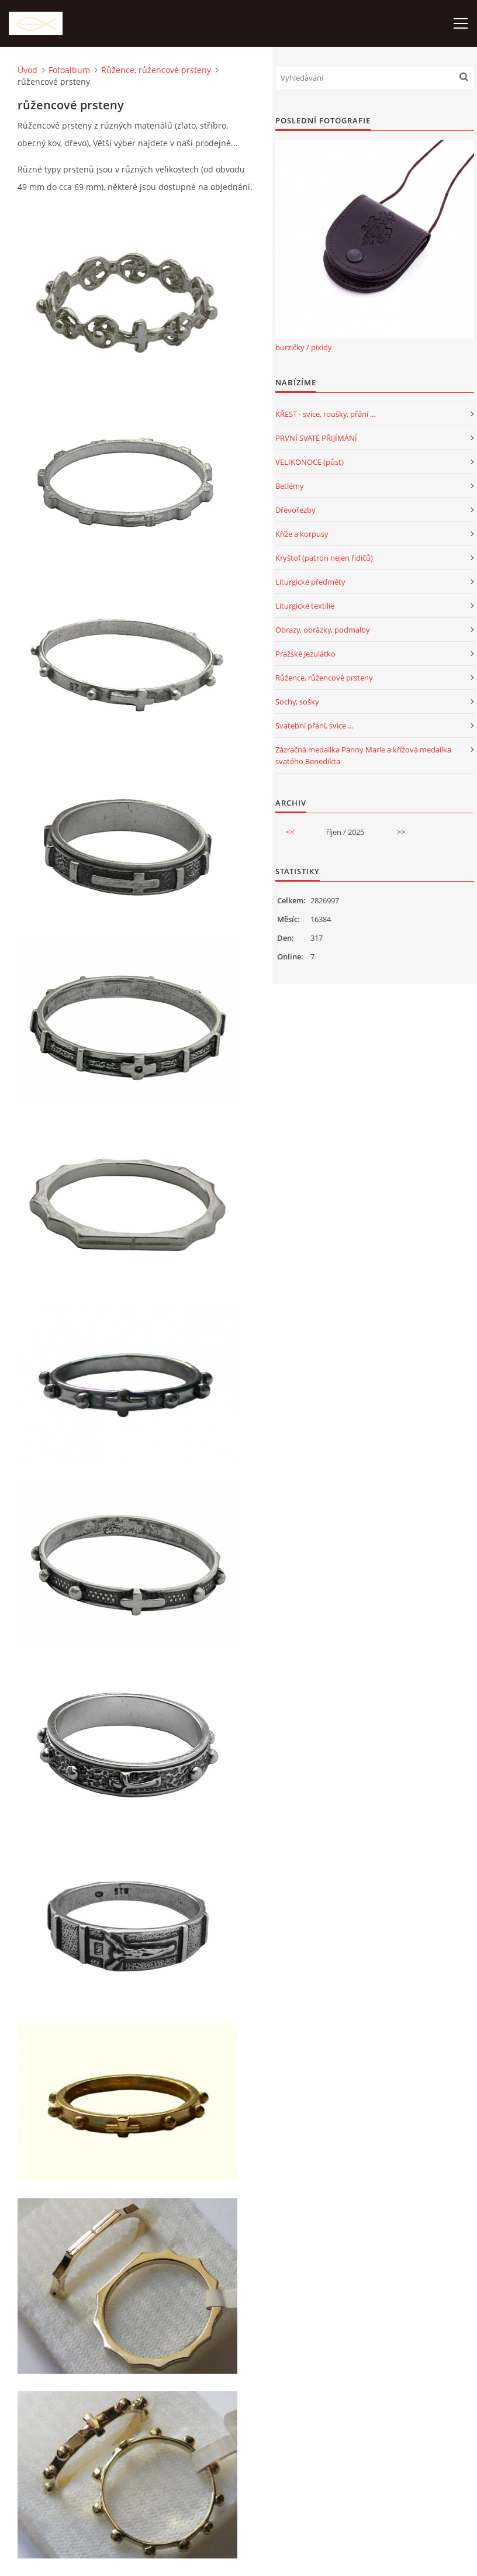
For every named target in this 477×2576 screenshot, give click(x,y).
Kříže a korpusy (302, 534)
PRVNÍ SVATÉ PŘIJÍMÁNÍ (316, 438)
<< (290, 832)
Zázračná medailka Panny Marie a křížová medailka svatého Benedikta (363, 755)
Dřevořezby (295, 510)
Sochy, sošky (297, 701)
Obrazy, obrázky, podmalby (322, 629)
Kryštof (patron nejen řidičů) (324, 558)
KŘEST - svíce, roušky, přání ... (325, 414)
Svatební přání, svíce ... (314, 725)
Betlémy (289, 486)
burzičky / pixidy (303, 347)
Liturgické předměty (310, 581)
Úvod (27, 69)
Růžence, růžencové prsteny (156, 69)
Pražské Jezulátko (305, 653)
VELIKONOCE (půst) (309, 462)
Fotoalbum (69, 69)
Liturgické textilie (304, 605)
